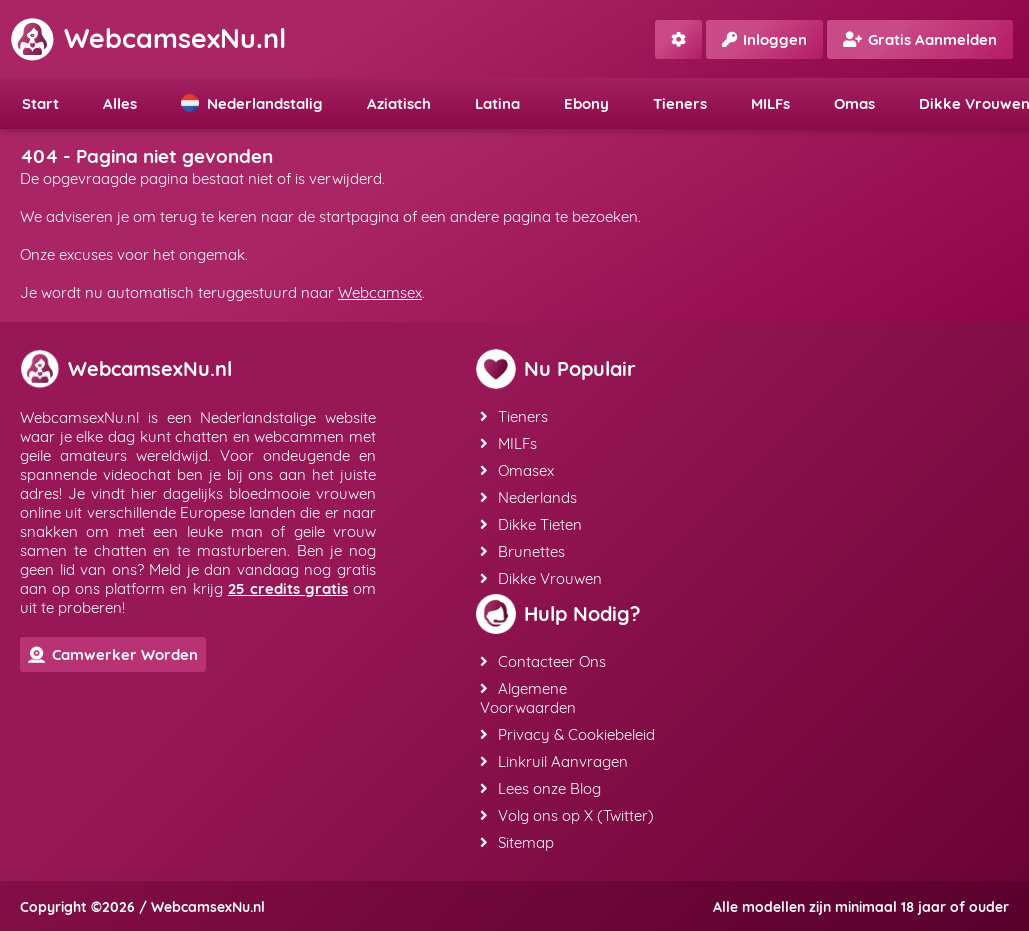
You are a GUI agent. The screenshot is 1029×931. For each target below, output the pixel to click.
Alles (120, 103)
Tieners (680, 103)
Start (40, 103)
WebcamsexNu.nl (148, 38)
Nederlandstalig (252, 103)
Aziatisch (399, 103)
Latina (497, 103)
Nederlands (528, 497)
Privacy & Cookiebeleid (567, 734)
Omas (854, 103)
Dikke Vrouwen (541, 578)
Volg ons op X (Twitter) (567, 815)
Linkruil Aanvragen (554, 761)
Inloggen (764, 39)
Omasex (517, 470)
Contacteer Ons (543, 661)
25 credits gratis (288, 588)
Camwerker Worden (113, 654)
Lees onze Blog (540, 788)
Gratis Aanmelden (920, 39)
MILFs (770, 103)
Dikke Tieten (531, 524)
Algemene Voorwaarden (528, 698)
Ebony (586, 103)
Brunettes (522, 551)
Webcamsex (380, 292)
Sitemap (517, 842)
